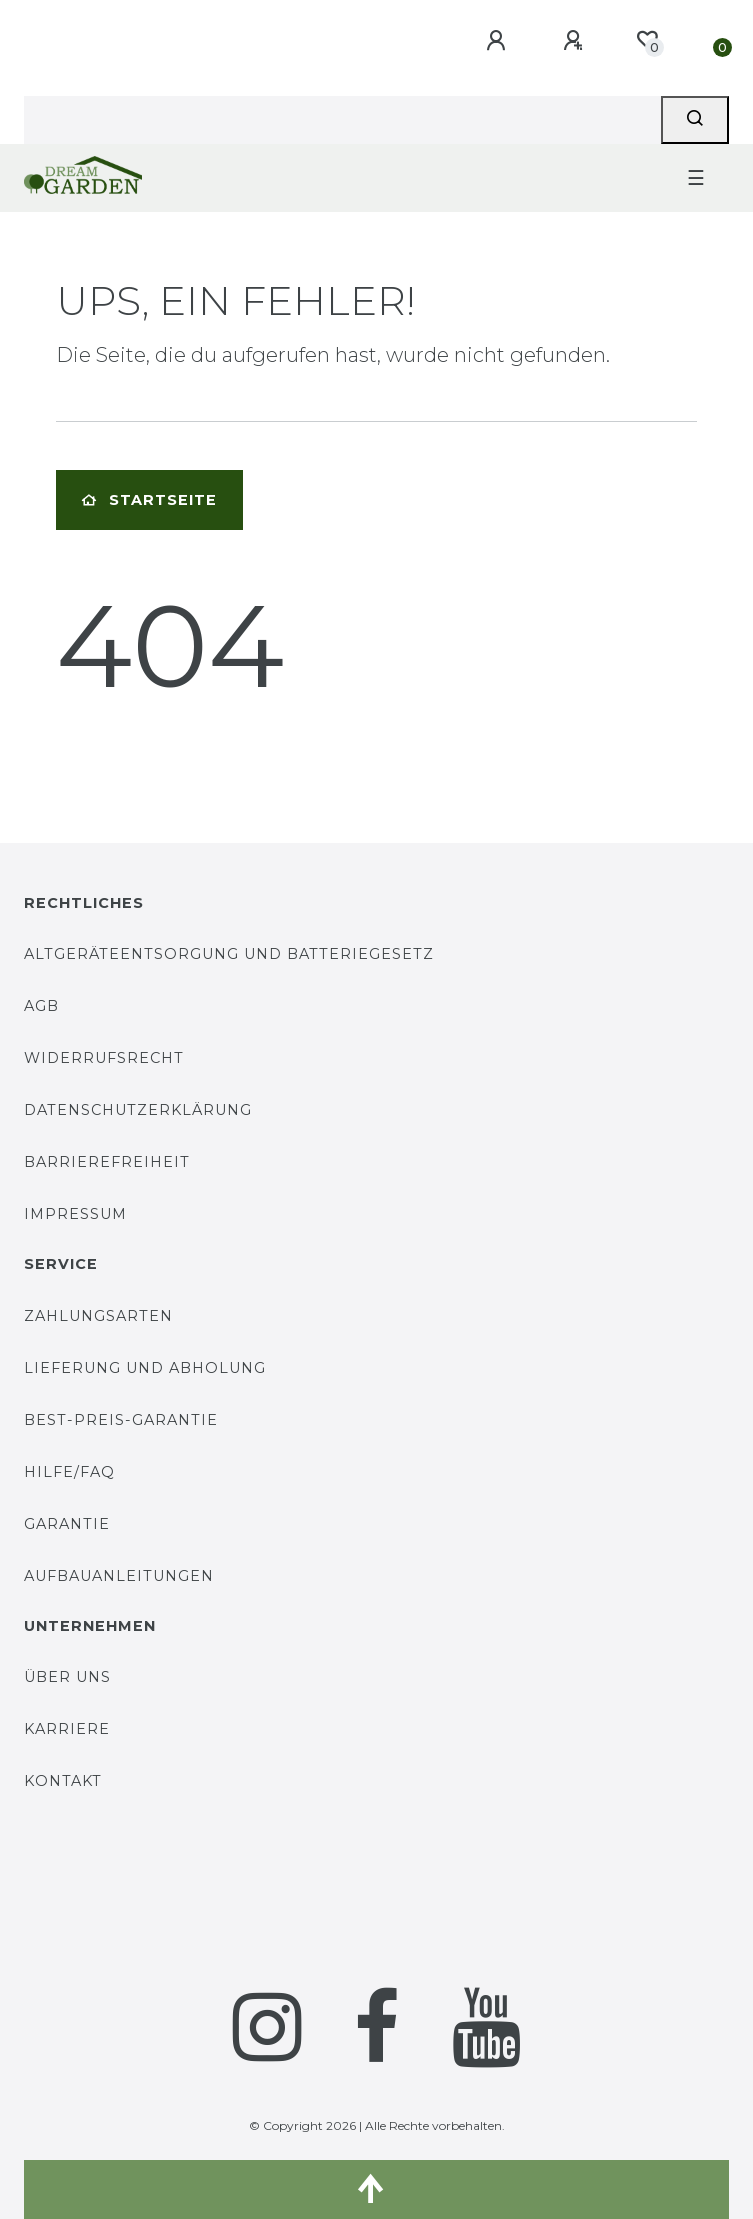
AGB (41, 1006)
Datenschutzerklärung (138, 1110)
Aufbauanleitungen (119, 1576)
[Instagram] (267, 2027)
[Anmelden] (499, 41)
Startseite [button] (149, 500)
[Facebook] (377, 2027)
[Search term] (342, 120)
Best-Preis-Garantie (121, 1420)
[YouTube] (486, 2027)
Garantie (67, 1524)
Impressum (75, 1214)
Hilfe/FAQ (69, 1472)
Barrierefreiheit (107, 1162)
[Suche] (695, 120)
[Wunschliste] (647, 40)
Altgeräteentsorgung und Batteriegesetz (229, 954)
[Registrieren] (576, 41)
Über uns (67, 1677)
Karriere (67, 1729)
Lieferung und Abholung (145, 1368)
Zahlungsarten (98, 1316)
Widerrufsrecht (104, 1058)
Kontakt (63, 1781)
